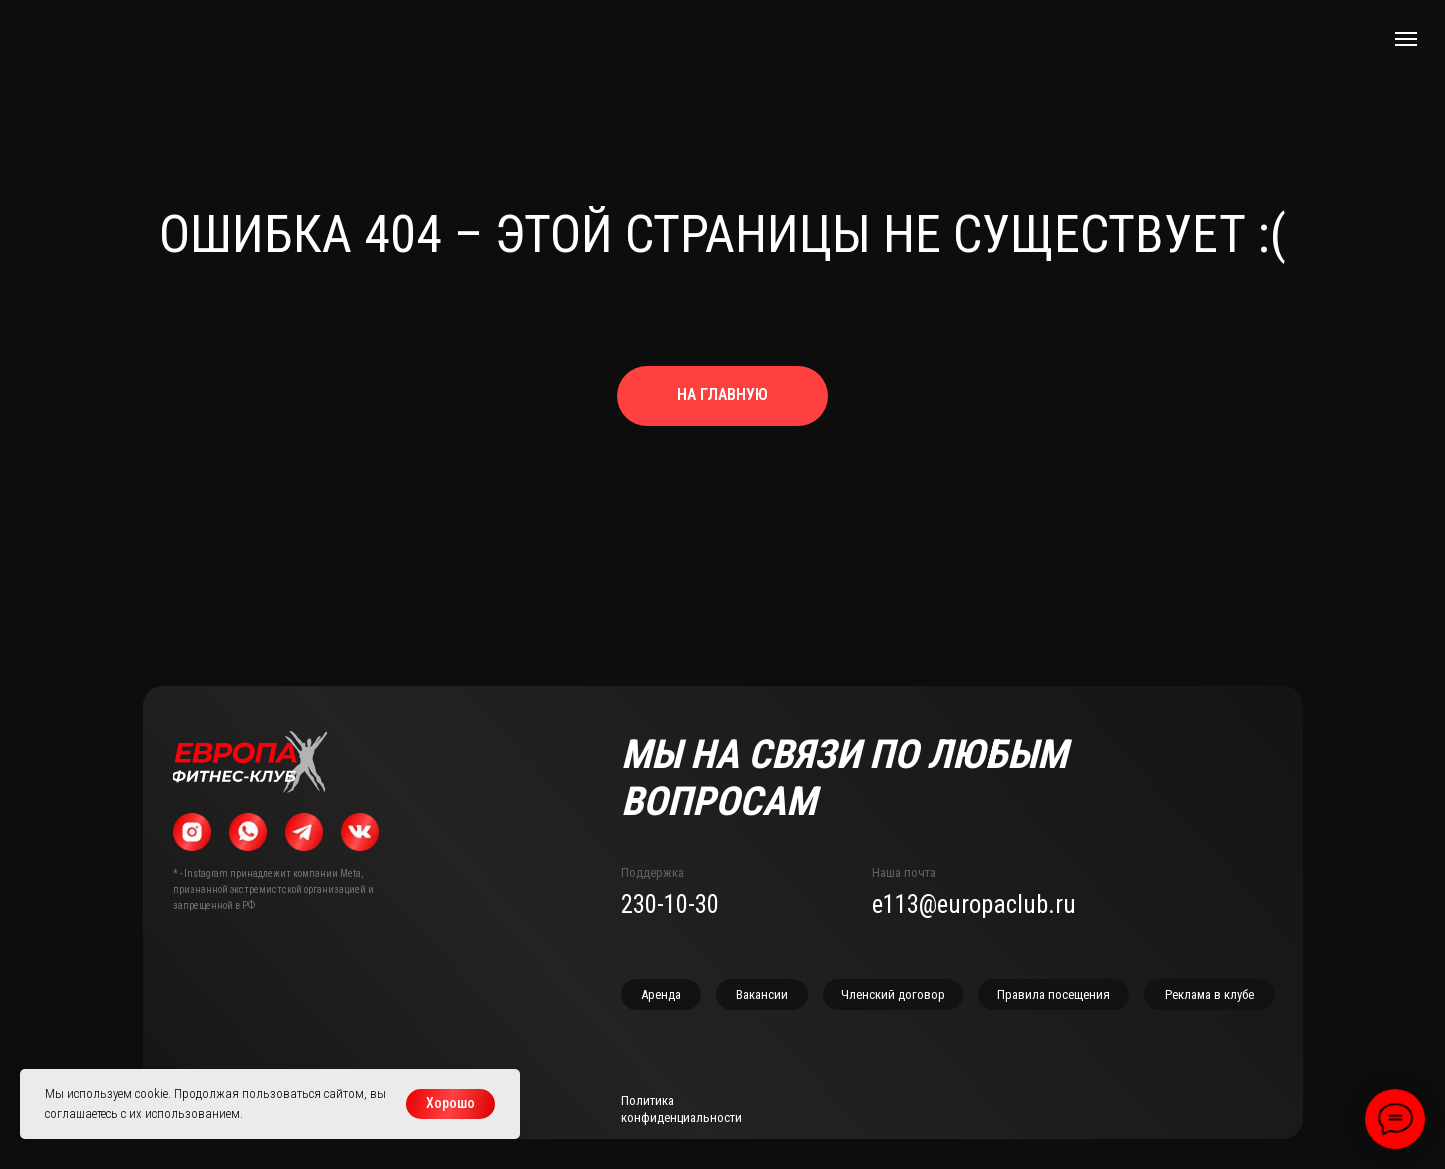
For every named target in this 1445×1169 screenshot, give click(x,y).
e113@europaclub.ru (974, 904)
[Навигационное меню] (1406, 39)
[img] (250, 762)
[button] (1209, 994)
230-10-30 (670, 904)
